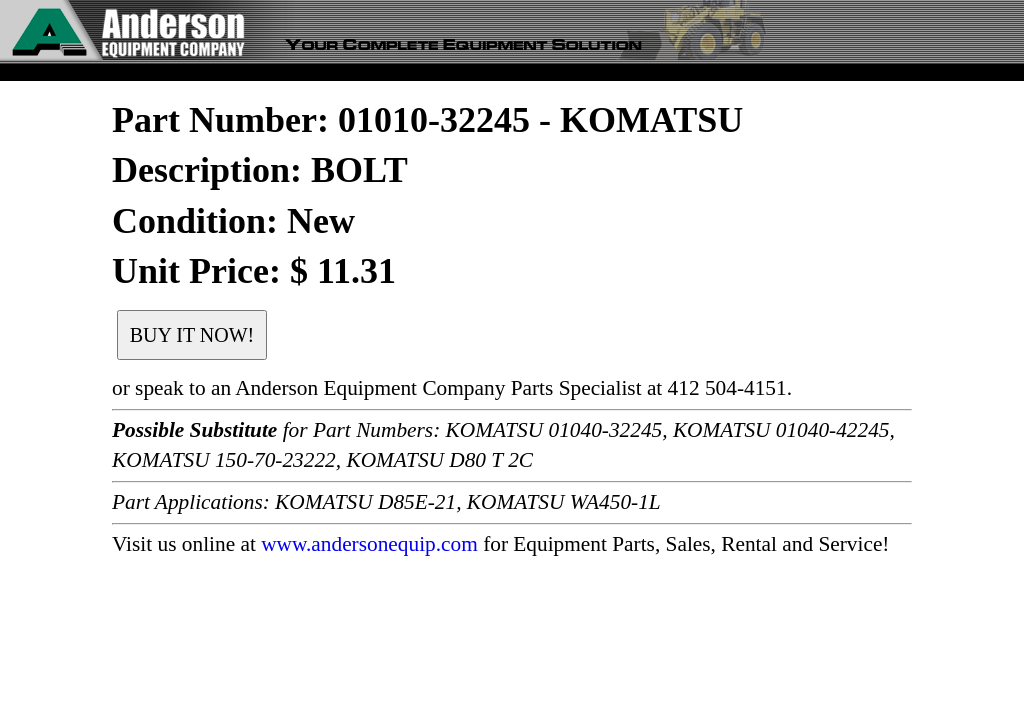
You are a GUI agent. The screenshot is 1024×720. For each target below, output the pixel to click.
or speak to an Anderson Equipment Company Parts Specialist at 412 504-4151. (452, 388)
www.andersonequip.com (369, 544)
